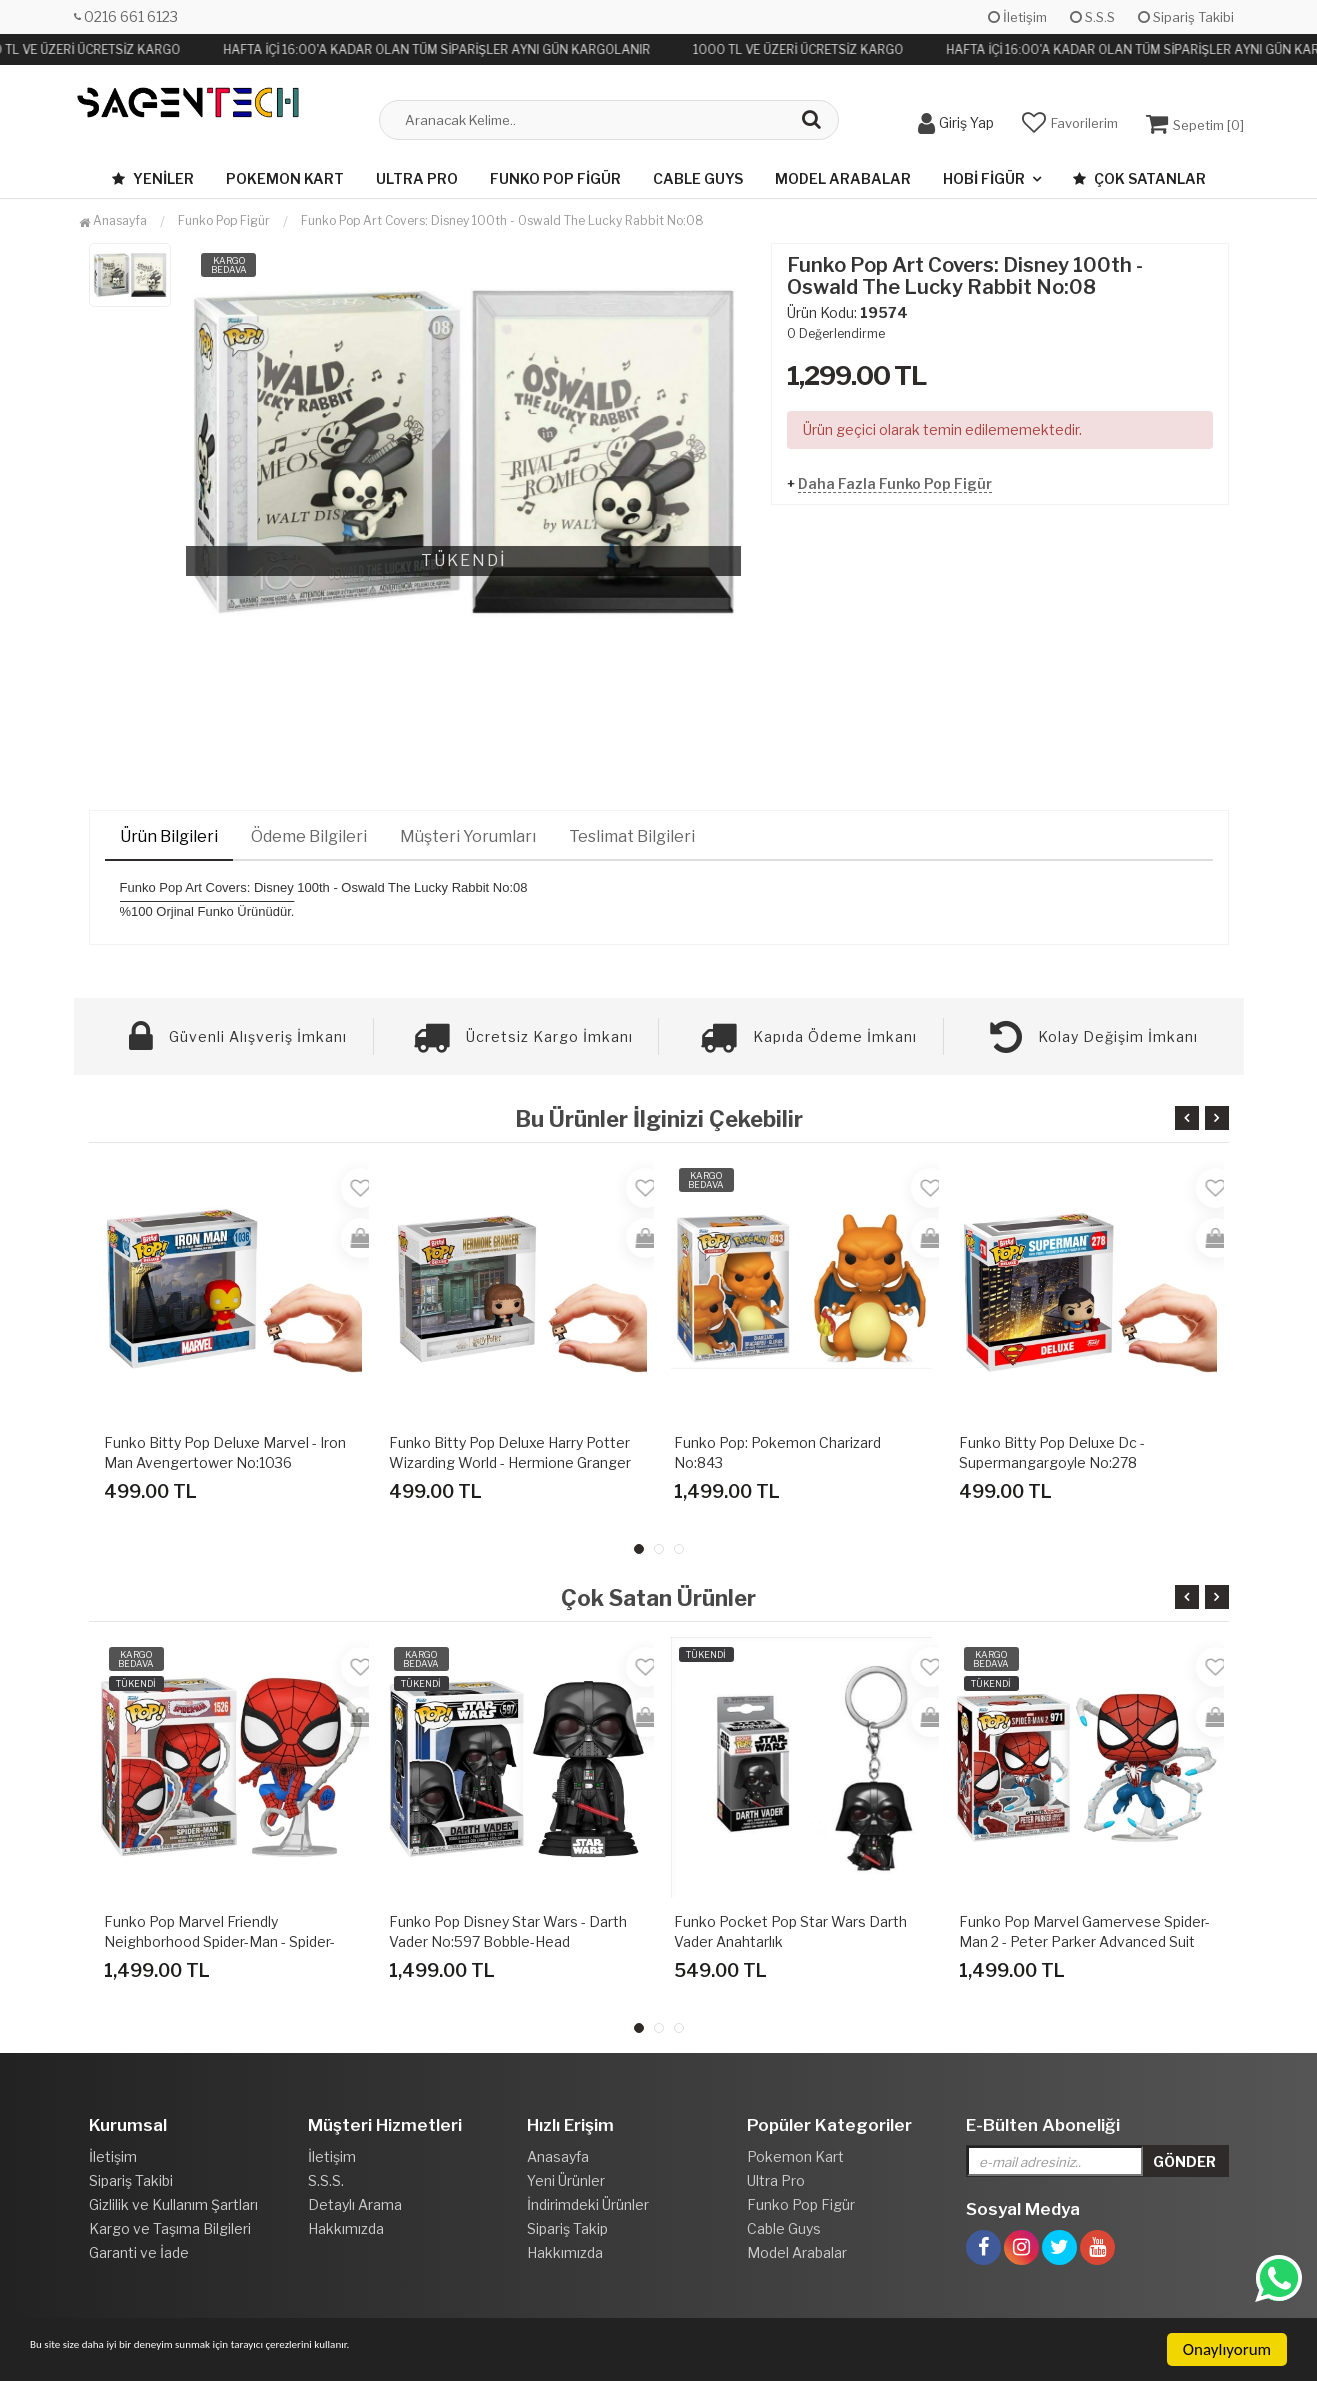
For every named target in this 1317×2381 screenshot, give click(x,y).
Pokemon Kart (285, 178)
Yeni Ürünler (566, 2180)
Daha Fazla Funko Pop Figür (895, 483)
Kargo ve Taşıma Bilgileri (170, 2228)
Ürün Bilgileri (169, 836)
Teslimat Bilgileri (632, 836)
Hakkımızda (346, 2228)
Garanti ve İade (139, 2252)
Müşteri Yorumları (468, 836)
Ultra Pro (417, 178)
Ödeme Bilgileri (309, 836)
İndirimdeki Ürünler (588, 2204)
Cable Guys (698, 178)
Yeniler (153, 178)
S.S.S (1092, 17)
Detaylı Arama (355, 2204)
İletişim (1017, 17)
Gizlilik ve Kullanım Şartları (173, 2204)
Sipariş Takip (567, 2228)
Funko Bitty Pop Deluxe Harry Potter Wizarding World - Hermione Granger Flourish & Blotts (510, 1462)
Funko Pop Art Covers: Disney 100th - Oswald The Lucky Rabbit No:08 (502, 220)
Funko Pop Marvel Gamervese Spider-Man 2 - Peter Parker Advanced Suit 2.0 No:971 (1084, 1941)
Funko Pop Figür (555, 178)
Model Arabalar (843, 178)
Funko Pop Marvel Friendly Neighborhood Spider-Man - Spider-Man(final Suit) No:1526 (219, 1941)
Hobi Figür (984, 178)
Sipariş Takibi (1186, 17)
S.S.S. (326, 2180)
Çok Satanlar (1139, 178)
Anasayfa (113, 220)
